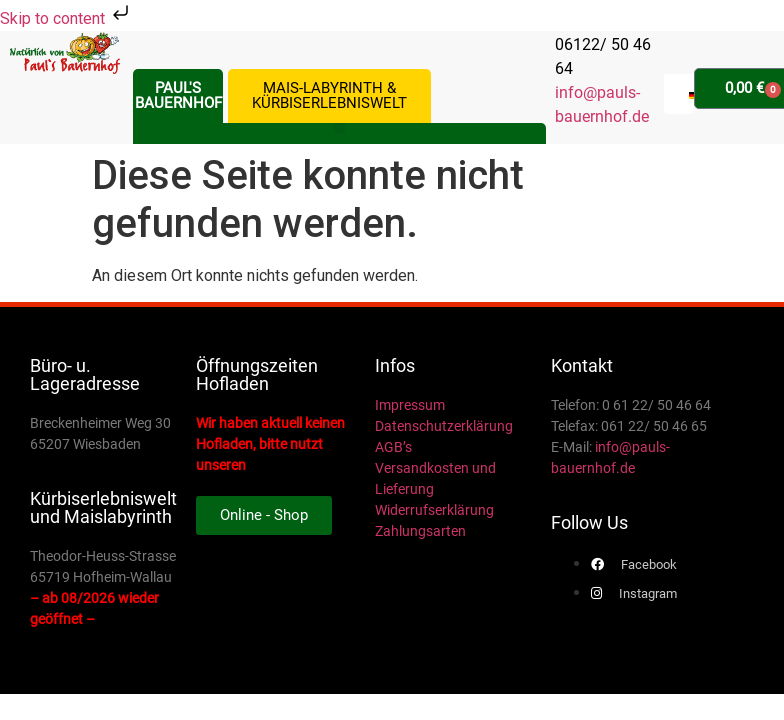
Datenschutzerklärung (444, 426)
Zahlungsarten (420, 531)
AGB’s (393, 447)
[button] (339, 128)
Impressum (410, 405)
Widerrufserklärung (434, 510)
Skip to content (66, 18)
